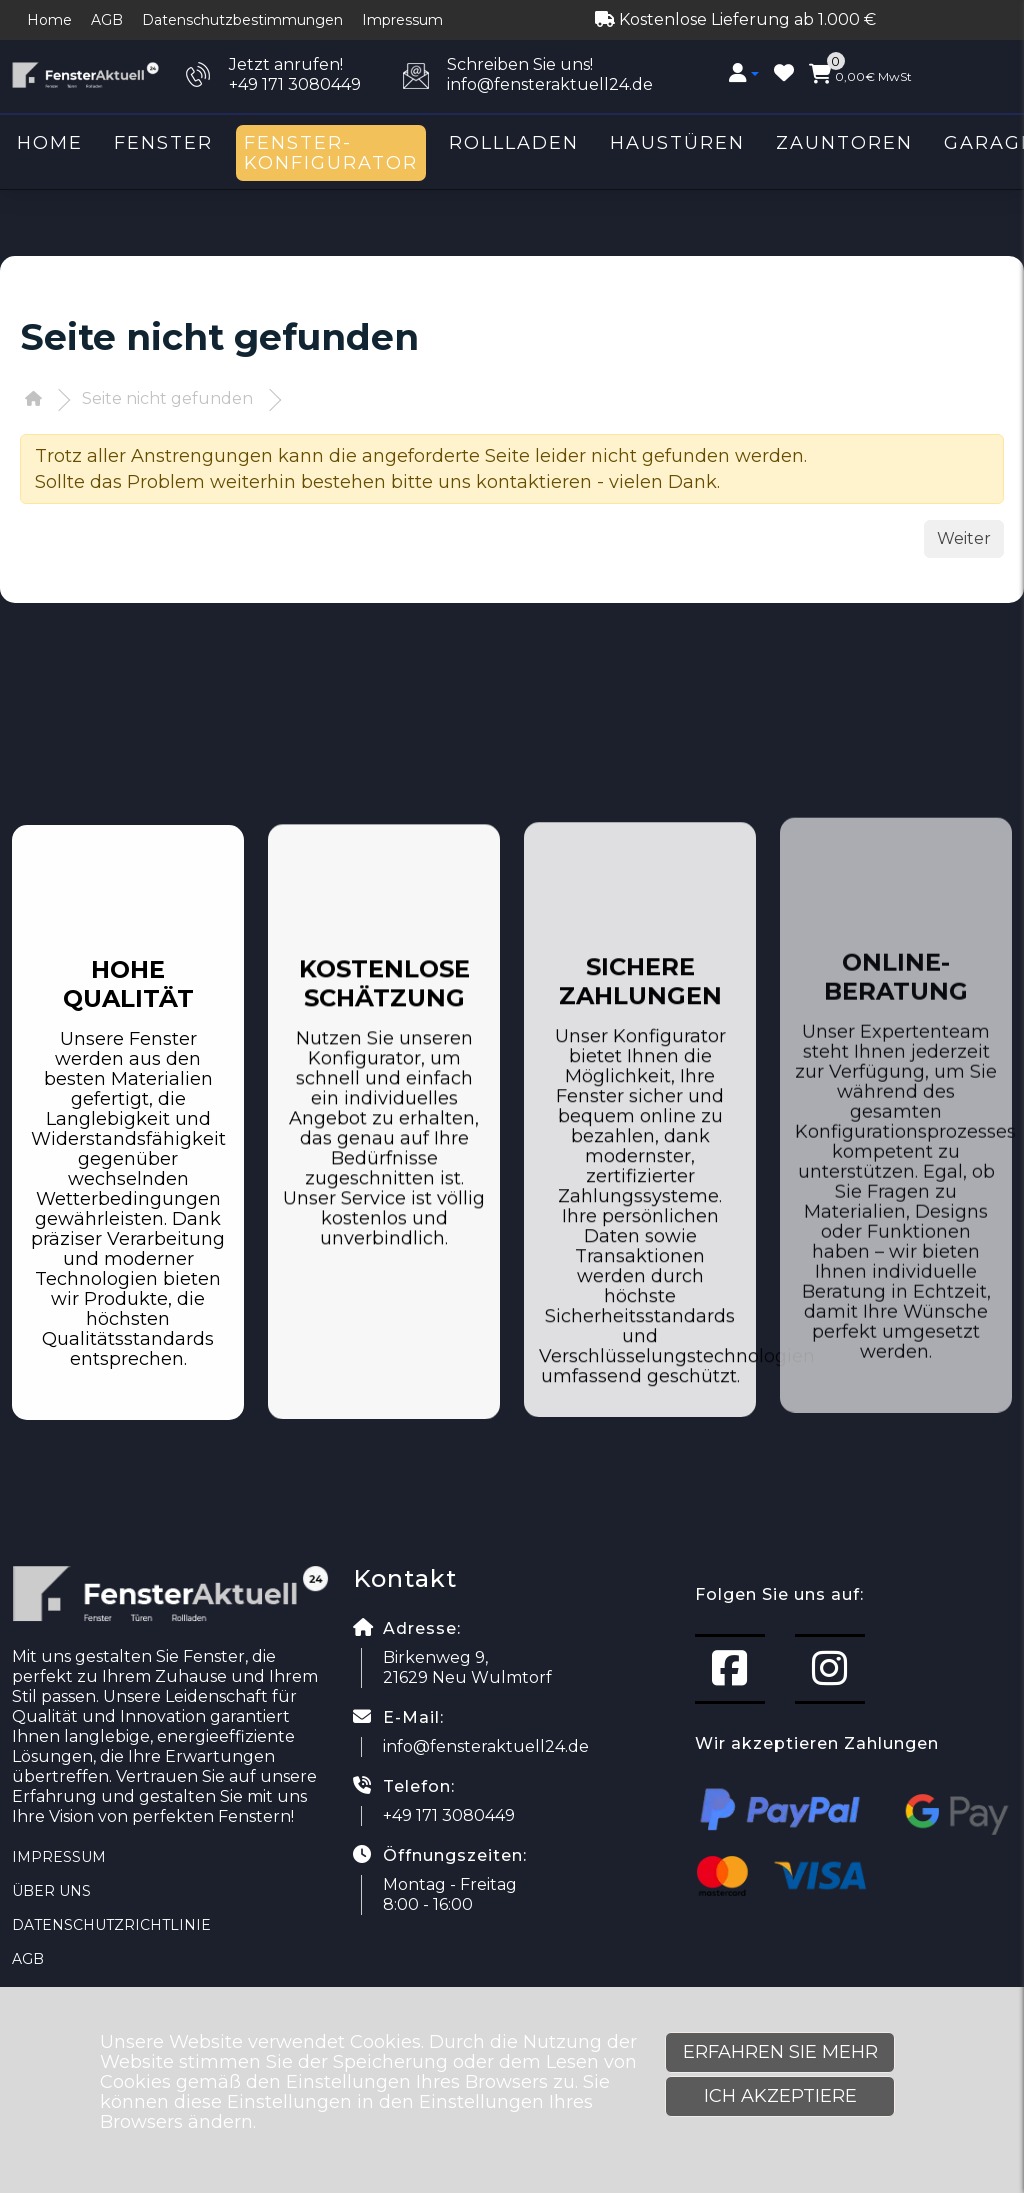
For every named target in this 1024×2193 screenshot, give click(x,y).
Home (49, 20)
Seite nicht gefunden (167, 398)
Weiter (964, 538)
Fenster (163, 143)
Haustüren (677, 143)
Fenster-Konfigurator (331, 153)
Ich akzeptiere (780, 2096)
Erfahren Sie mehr (780, 2052)
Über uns (51, 1891)
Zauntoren (844, 143)
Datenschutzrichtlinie (111, 1925)
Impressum (402, 20)
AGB (107, 20)
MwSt (860, 74)
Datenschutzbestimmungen (242, 20)
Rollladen (514, 143)
